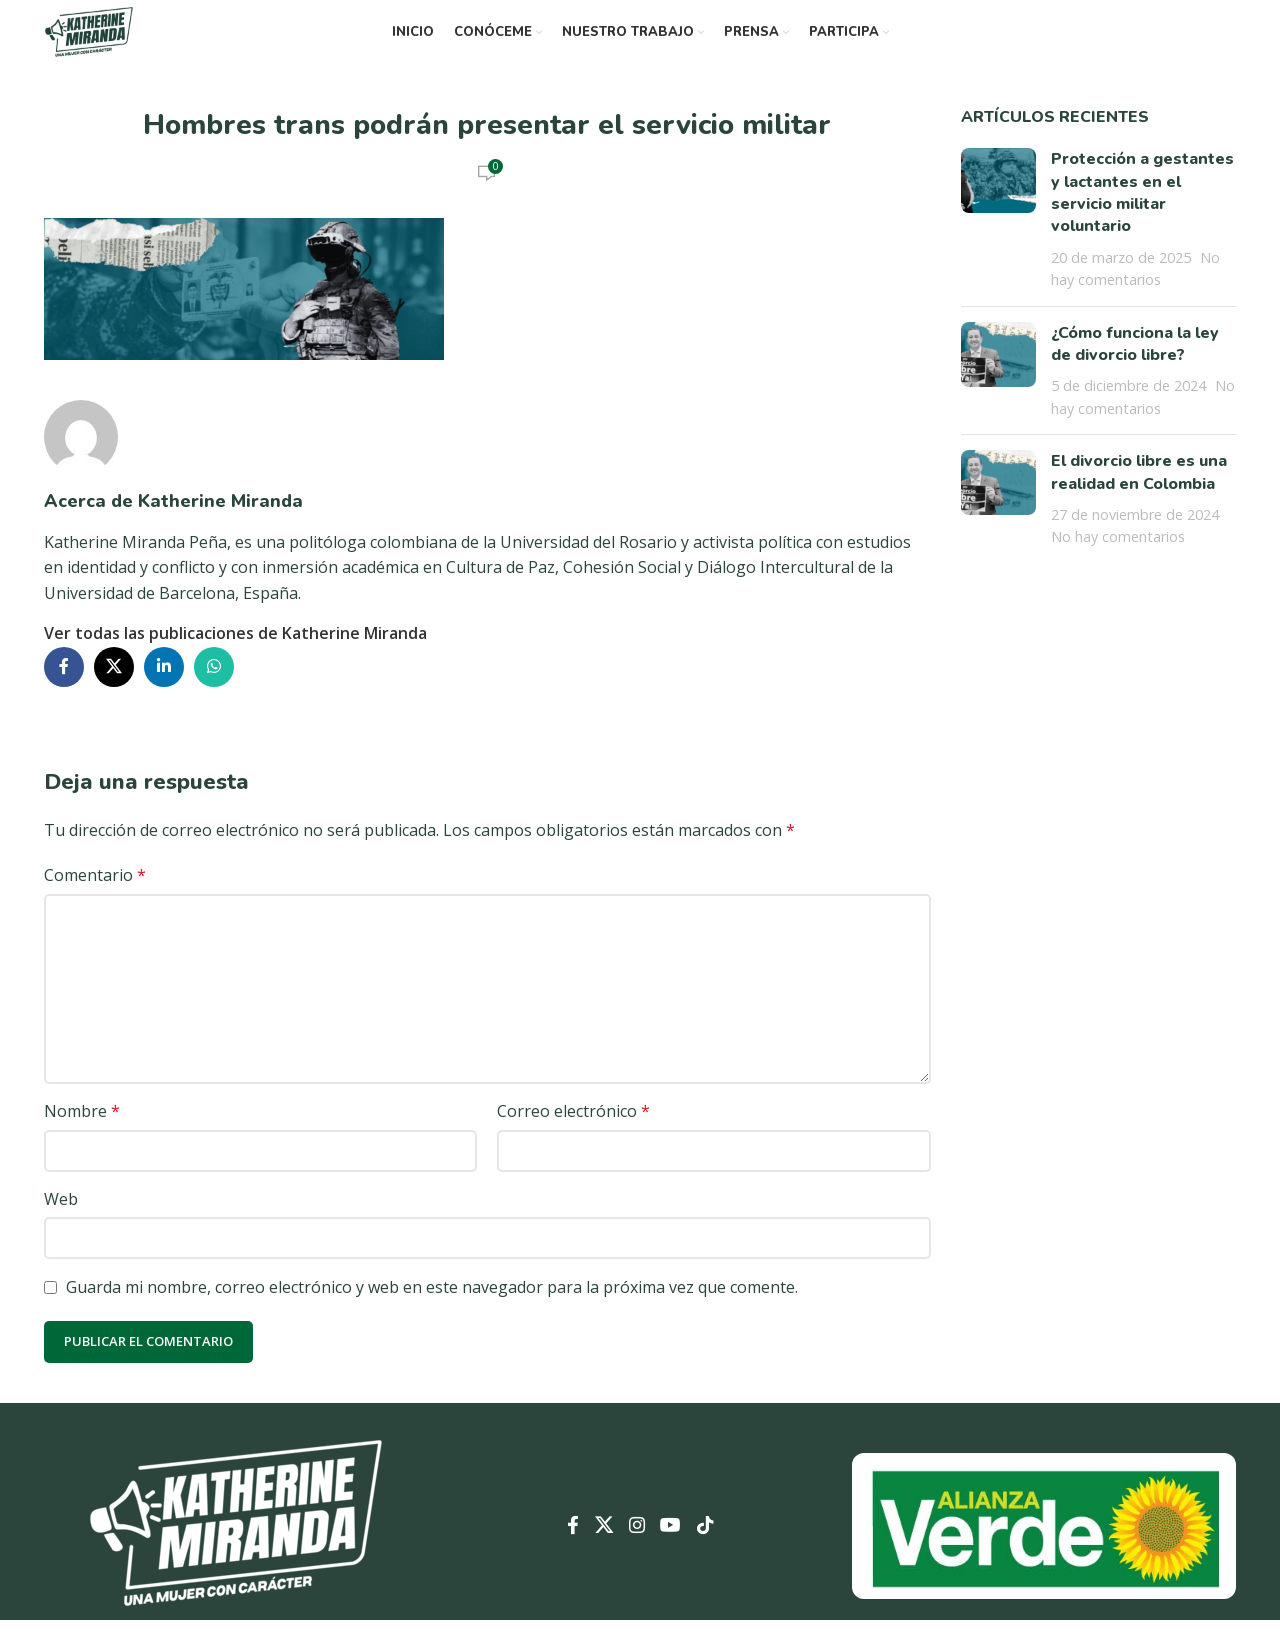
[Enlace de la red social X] (114, 691)
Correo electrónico (573, 1135)
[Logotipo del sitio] (108, 43)
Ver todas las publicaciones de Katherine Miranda (235, 657)
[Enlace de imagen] (236, 1548)
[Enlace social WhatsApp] (214, 691)
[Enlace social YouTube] (679, 1550)
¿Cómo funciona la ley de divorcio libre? (1135, 368)
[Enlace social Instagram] (635, 1550)
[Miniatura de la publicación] (998, 243)
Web (61, 1223)
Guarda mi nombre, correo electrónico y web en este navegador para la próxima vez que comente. (432, 1311)
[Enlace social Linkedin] (164, 691)
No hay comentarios (1118, 560)
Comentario (95, 899)
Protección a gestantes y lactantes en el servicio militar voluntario (1142, 216)
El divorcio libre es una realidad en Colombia (1139, 496)
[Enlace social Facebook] (64, 691)
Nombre (82, 1135)
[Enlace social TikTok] (723, 1550)
